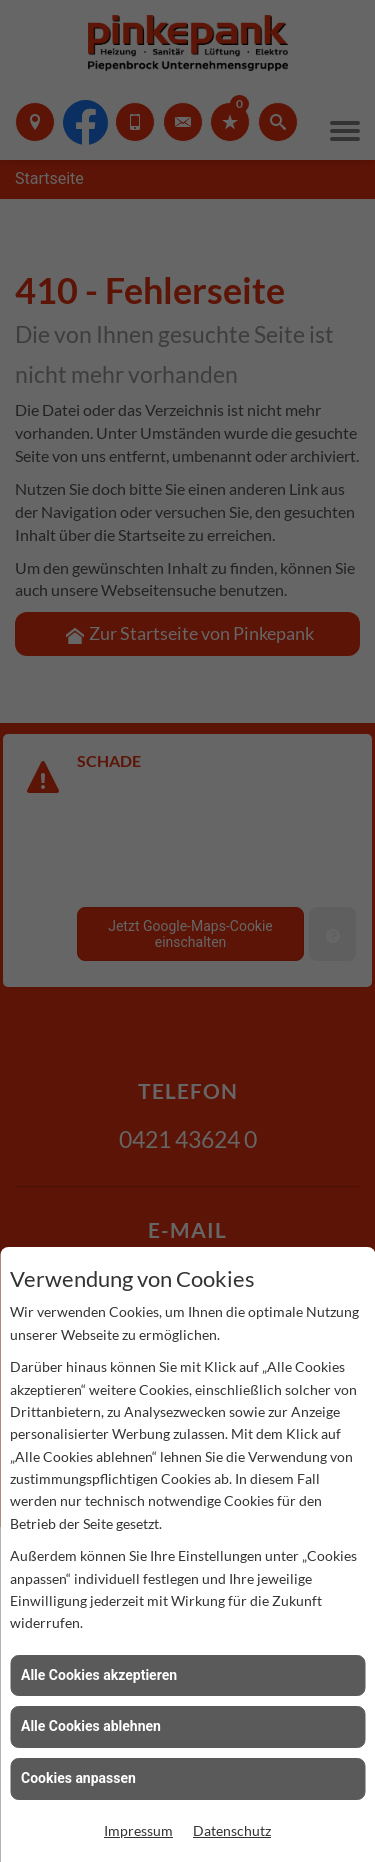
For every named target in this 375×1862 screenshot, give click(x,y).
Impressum (138, 1830)
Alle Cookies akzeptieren (99, 1675)
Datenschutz (232, 1830)
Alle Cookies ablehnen (91, 1726)
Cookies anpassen (78, 1778)
